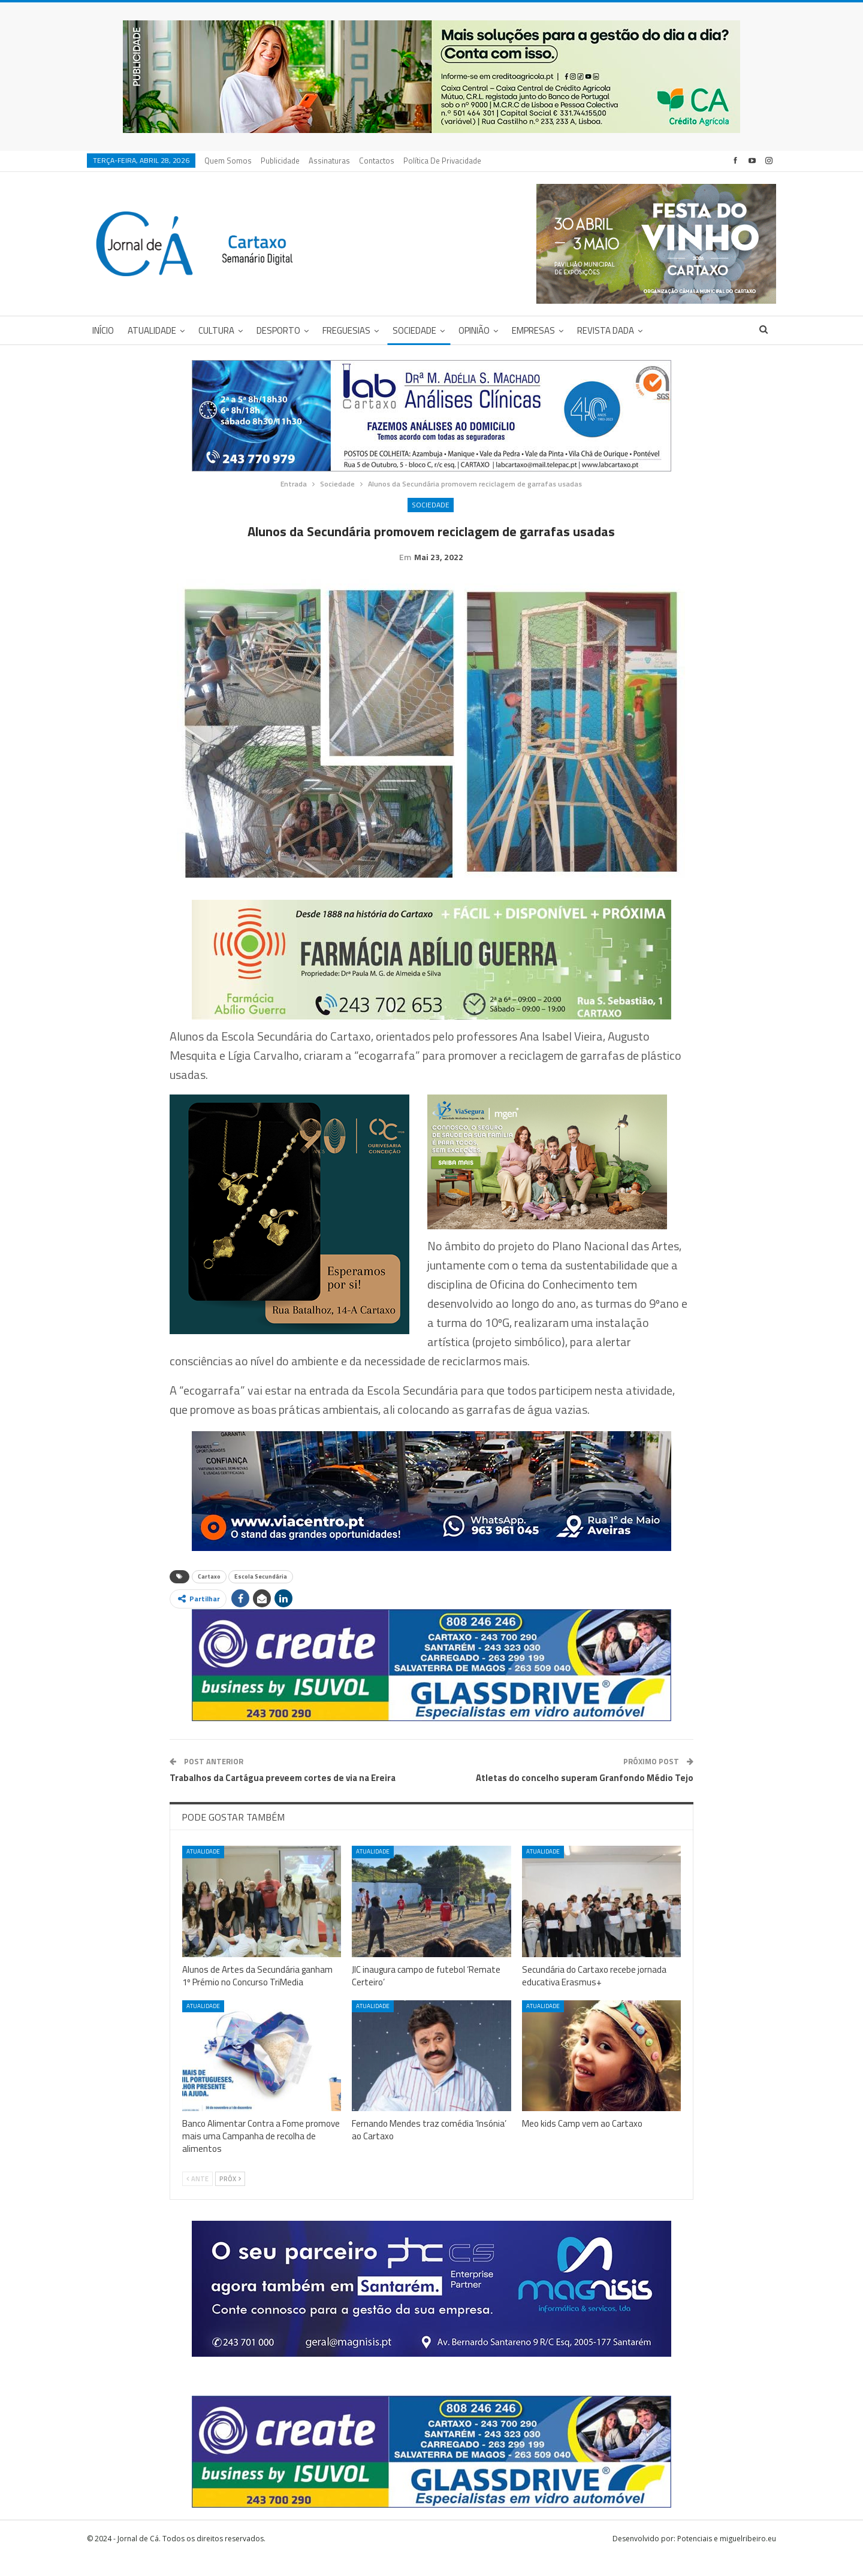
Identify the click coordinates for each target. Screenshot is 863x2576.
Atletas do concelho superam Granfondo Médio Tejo (584, 1796)
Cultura (216, 330)
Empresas (533, 330)
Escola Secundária (260, 1595)
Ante (197, 2197)
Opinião (474, 330)
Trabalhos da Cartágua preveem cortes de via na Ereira (283, 1796)
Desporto (278, 330)
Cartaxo (209, 1595)
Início (103, 330)
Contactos (376, 161)
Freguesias (346, 330)
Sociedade (414, 330)
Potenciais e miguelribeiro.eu (726, 2557)
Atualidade (152, 330)
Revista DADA (605, 330)
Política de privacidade (442, 161)
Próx (230, 2197)
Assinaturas (329, 161)
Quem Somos (228, 161)
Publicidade (280, 161)
